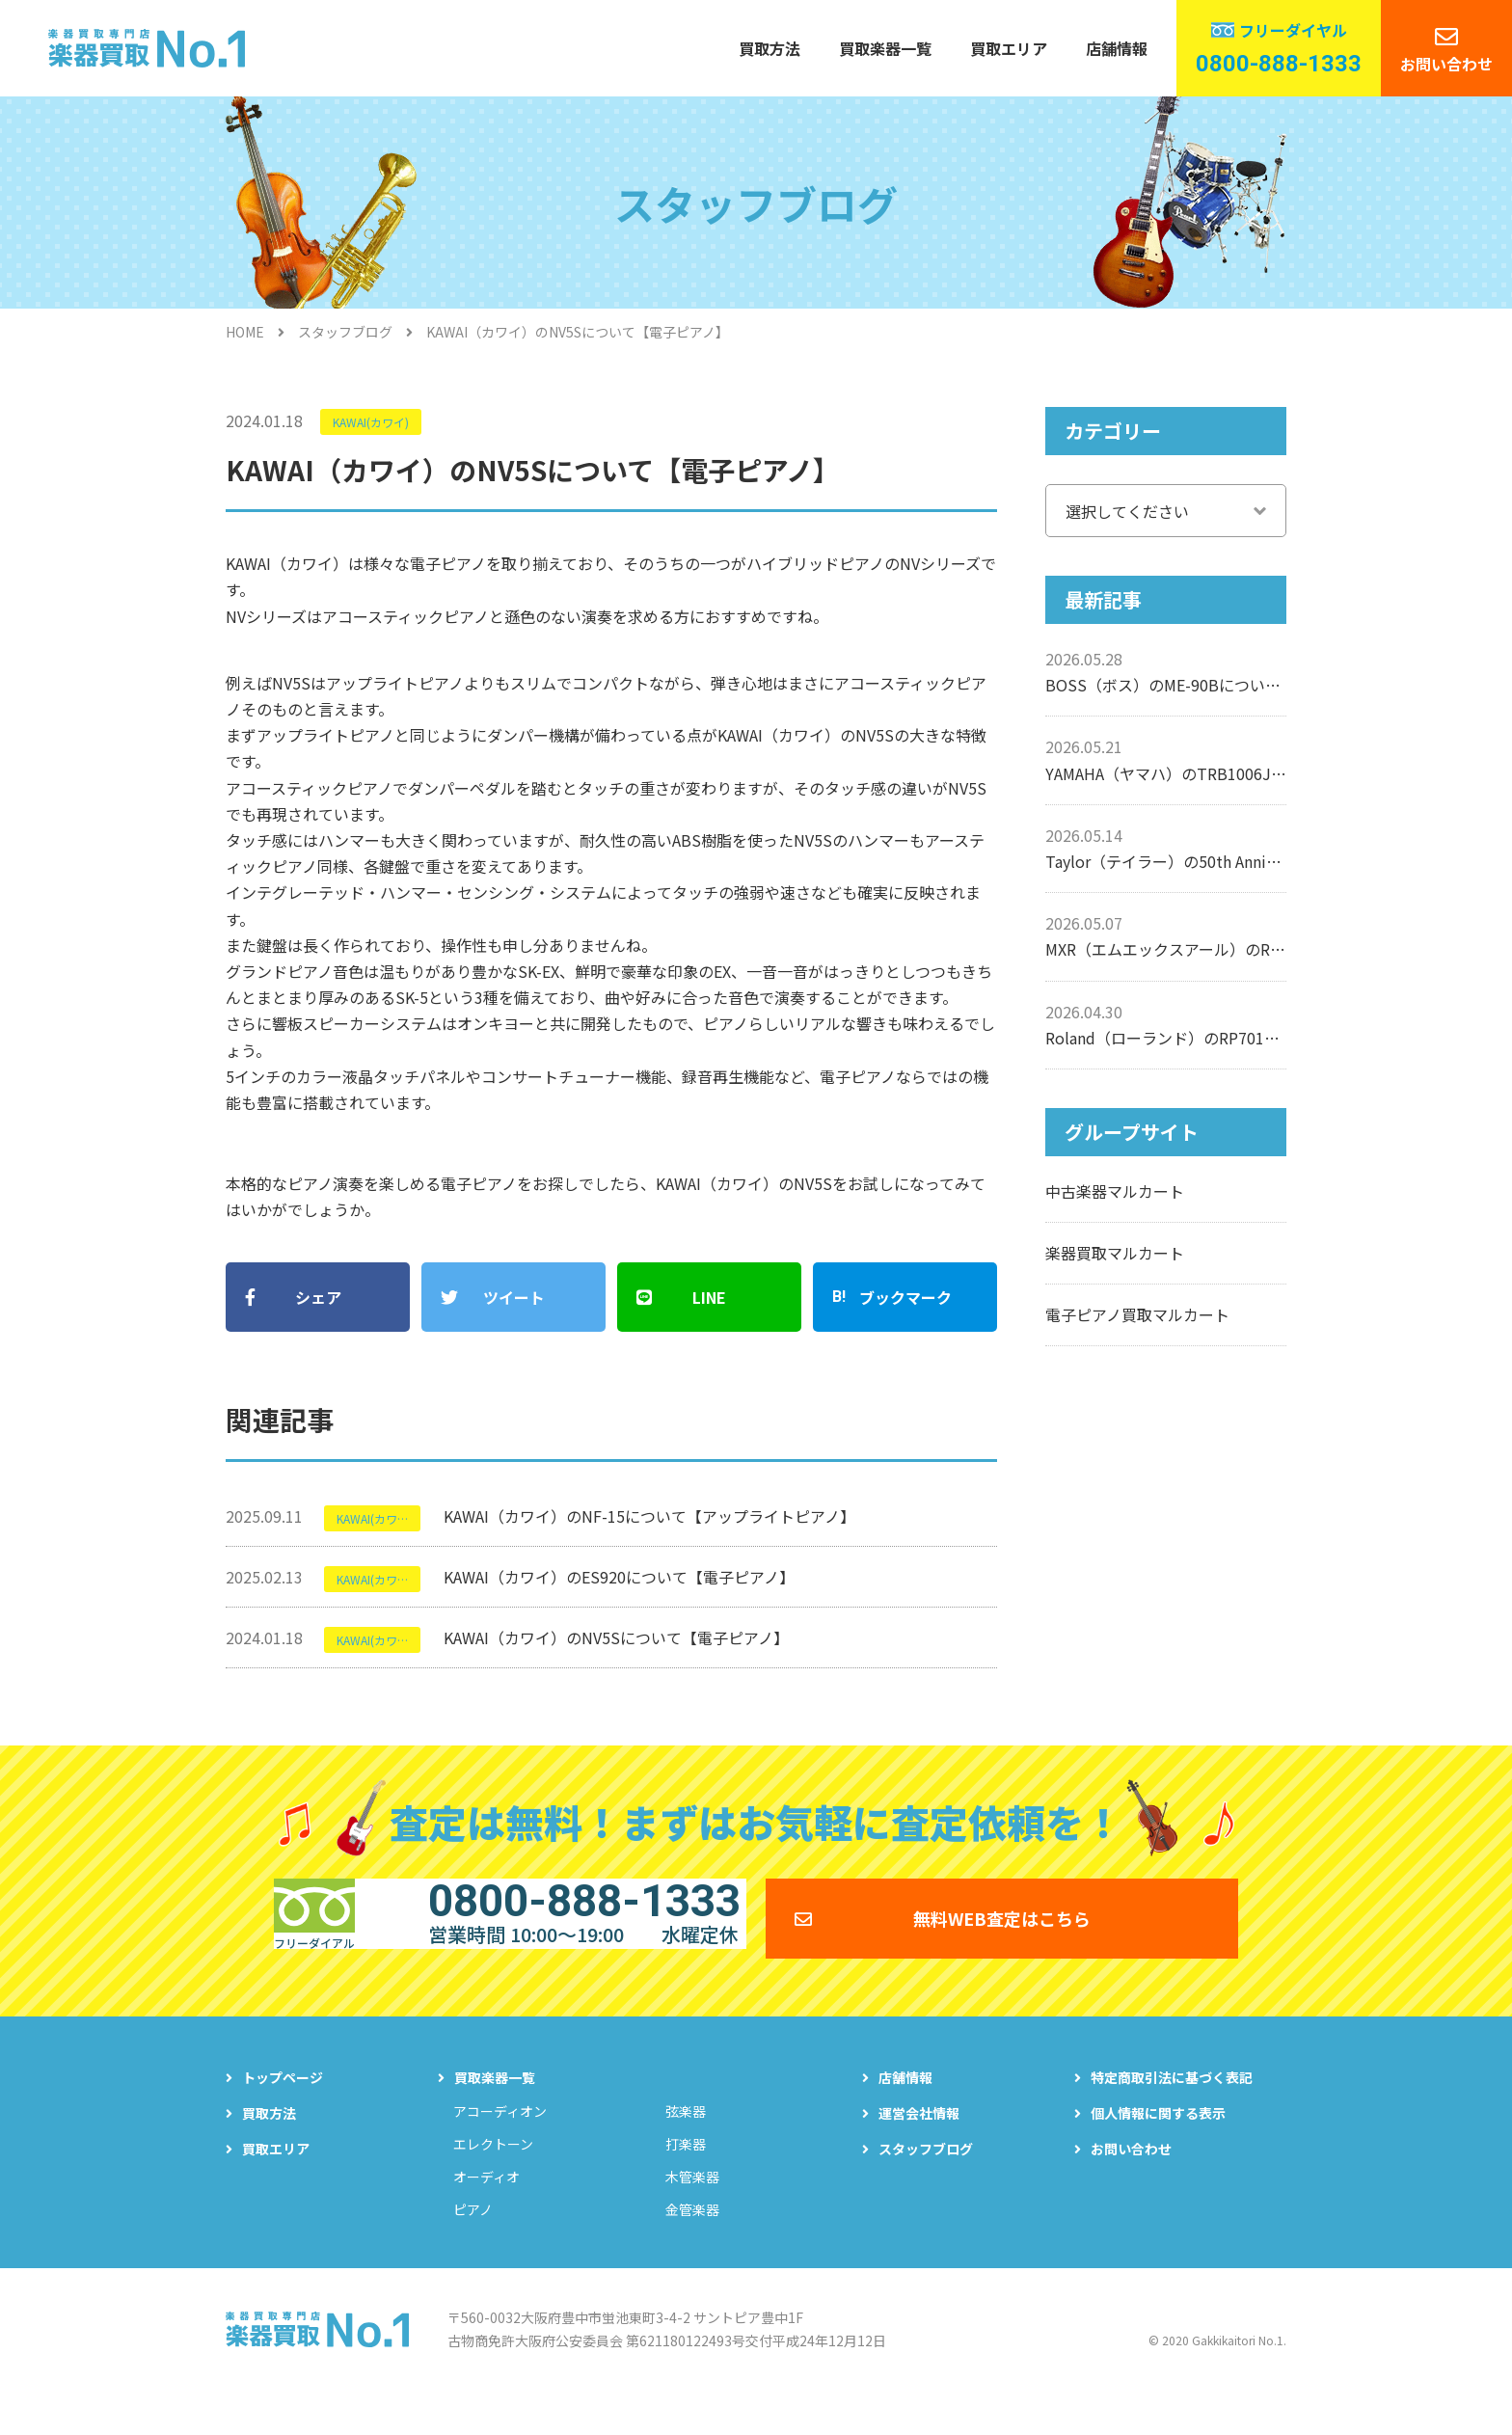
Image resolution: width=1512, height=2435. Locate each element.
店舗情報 (1117, 48)
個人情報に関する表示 (1158, 2146)
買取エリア (1008, 48)
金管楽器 (692, 2243)
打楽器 (685, 2177)
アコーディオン (500, 2144)
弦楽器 (685, 2144)
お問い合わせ (1446, 63)
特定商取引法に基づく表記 (1172, 2111)
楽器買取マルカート (1114, 1252)
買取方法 (769, 48)
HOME (245, 331)
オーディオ (486, 2210)
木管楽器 (692, 2210)
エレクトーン (493, 2177)
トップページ (282, 2111)
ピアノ (473, 2243)
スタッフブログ (345, 331)
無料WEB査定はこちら (1002, 1938)
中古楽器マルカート (1114, 1191)
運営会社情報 (918, 2146)
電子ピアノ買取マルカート (1137, 1314)
